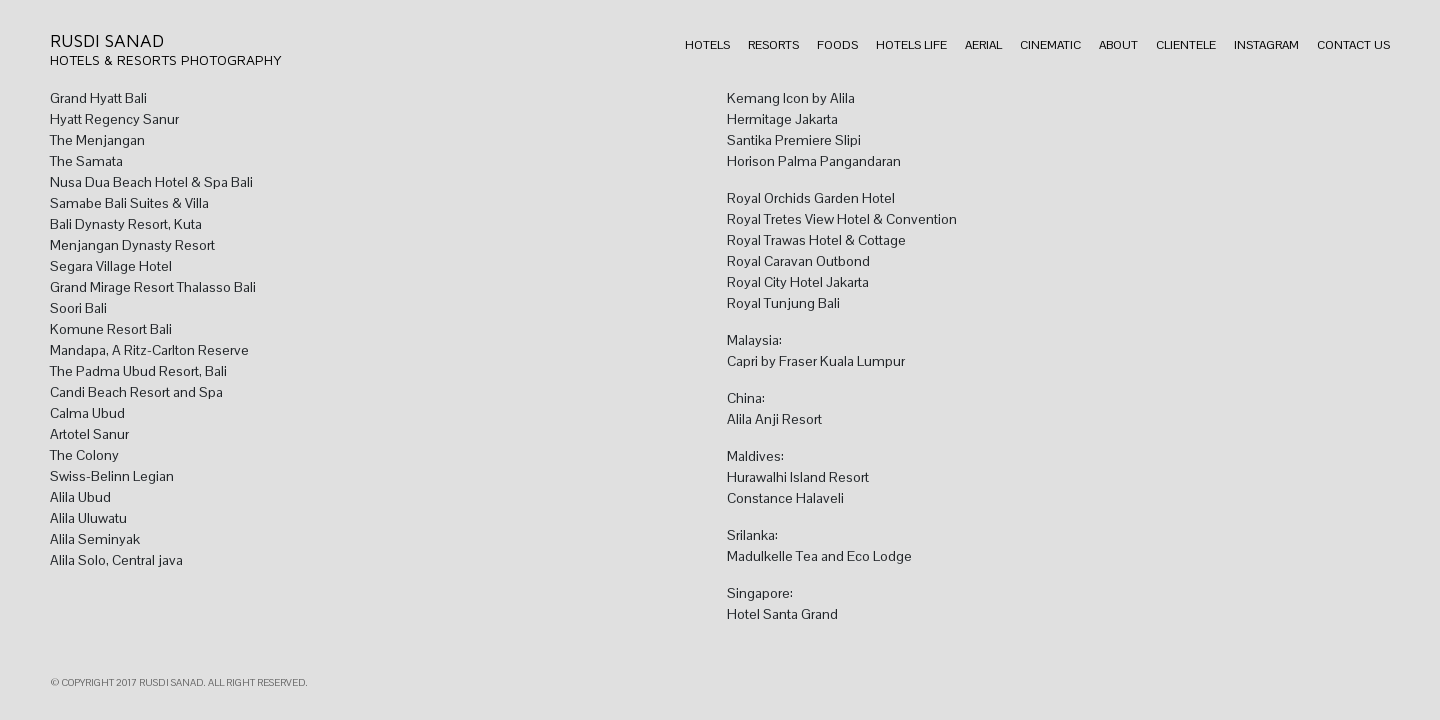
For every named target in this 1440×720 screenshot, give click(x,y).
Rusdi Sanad (107, 40)
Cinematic (1050, 45)
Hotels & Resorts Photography (166, 59)
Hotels (707, 45)
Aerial (983, 45)
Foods (837, 45)
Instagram (1266, 45)
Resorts (773, 45)
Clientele (1186, 45)
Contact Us (1353, 45)
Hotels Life (911, 45)
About (1118, 45)
